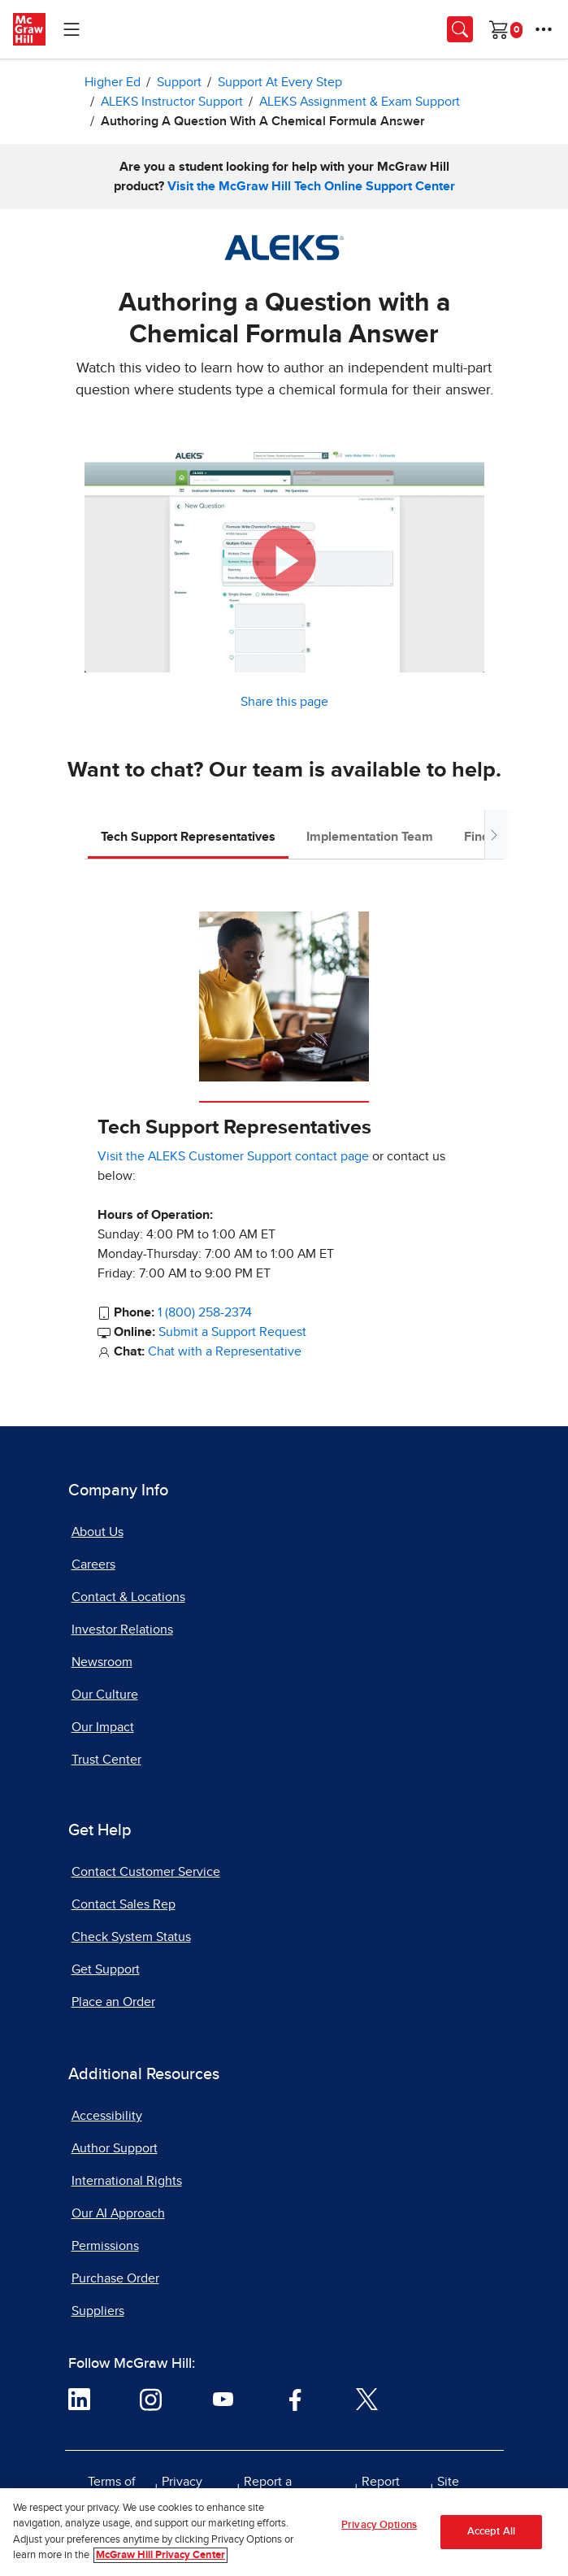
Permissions (105, 2245)
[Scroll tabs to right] (494, 834)
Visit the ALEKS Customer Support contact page (233, 1156)
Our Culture (105, 1694)
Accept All (491, 2537)
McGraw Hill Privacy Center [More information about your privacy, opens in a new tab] (160, 2561)
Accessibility (107, 2115)
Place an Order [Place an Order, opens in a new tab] (113, 2001)
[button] (284, 560)
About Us (98, 1531)
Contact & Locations (128, 1596)
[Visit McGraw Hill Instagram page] (151, 2398)
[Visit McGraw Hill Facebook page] (295, 2398)
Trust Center (106, 1759)
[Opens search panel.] (460, 29)
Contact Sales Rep (124, 1904)
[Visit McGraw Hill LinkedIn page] (79, 2398)
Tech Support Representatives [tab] (188, 836)
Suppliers (98, 2310)
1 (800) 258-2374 (205, 1312)
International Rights (127, 2180)
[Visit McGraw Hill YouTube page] (223, 2398)
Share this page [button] (284, 701)
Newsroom (102, 1662)
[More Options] (543, 29)
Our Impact (103, 1727)
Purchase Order (115, 2278)
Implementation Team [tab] (369, 836)
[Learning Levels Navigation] (72, 29)
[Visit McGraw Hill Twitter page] (367, 2398)
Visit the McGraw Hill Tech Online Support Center (311, 186)
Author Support (115, 2148)
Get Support (106, 1969)
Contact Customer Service (146, 1871)
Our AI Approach (118, 2213)
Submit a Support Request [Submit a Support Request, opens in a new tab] (232, 1331)
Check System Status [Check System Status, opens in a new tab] (131, 1936)
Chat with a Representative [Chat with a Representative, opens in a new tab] (224, 1351)
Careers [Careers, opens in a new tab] (93, 1564)
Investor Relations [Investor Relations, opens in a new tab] (122, 1629)
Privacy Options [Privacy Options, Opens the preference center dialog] (379, 2531)
